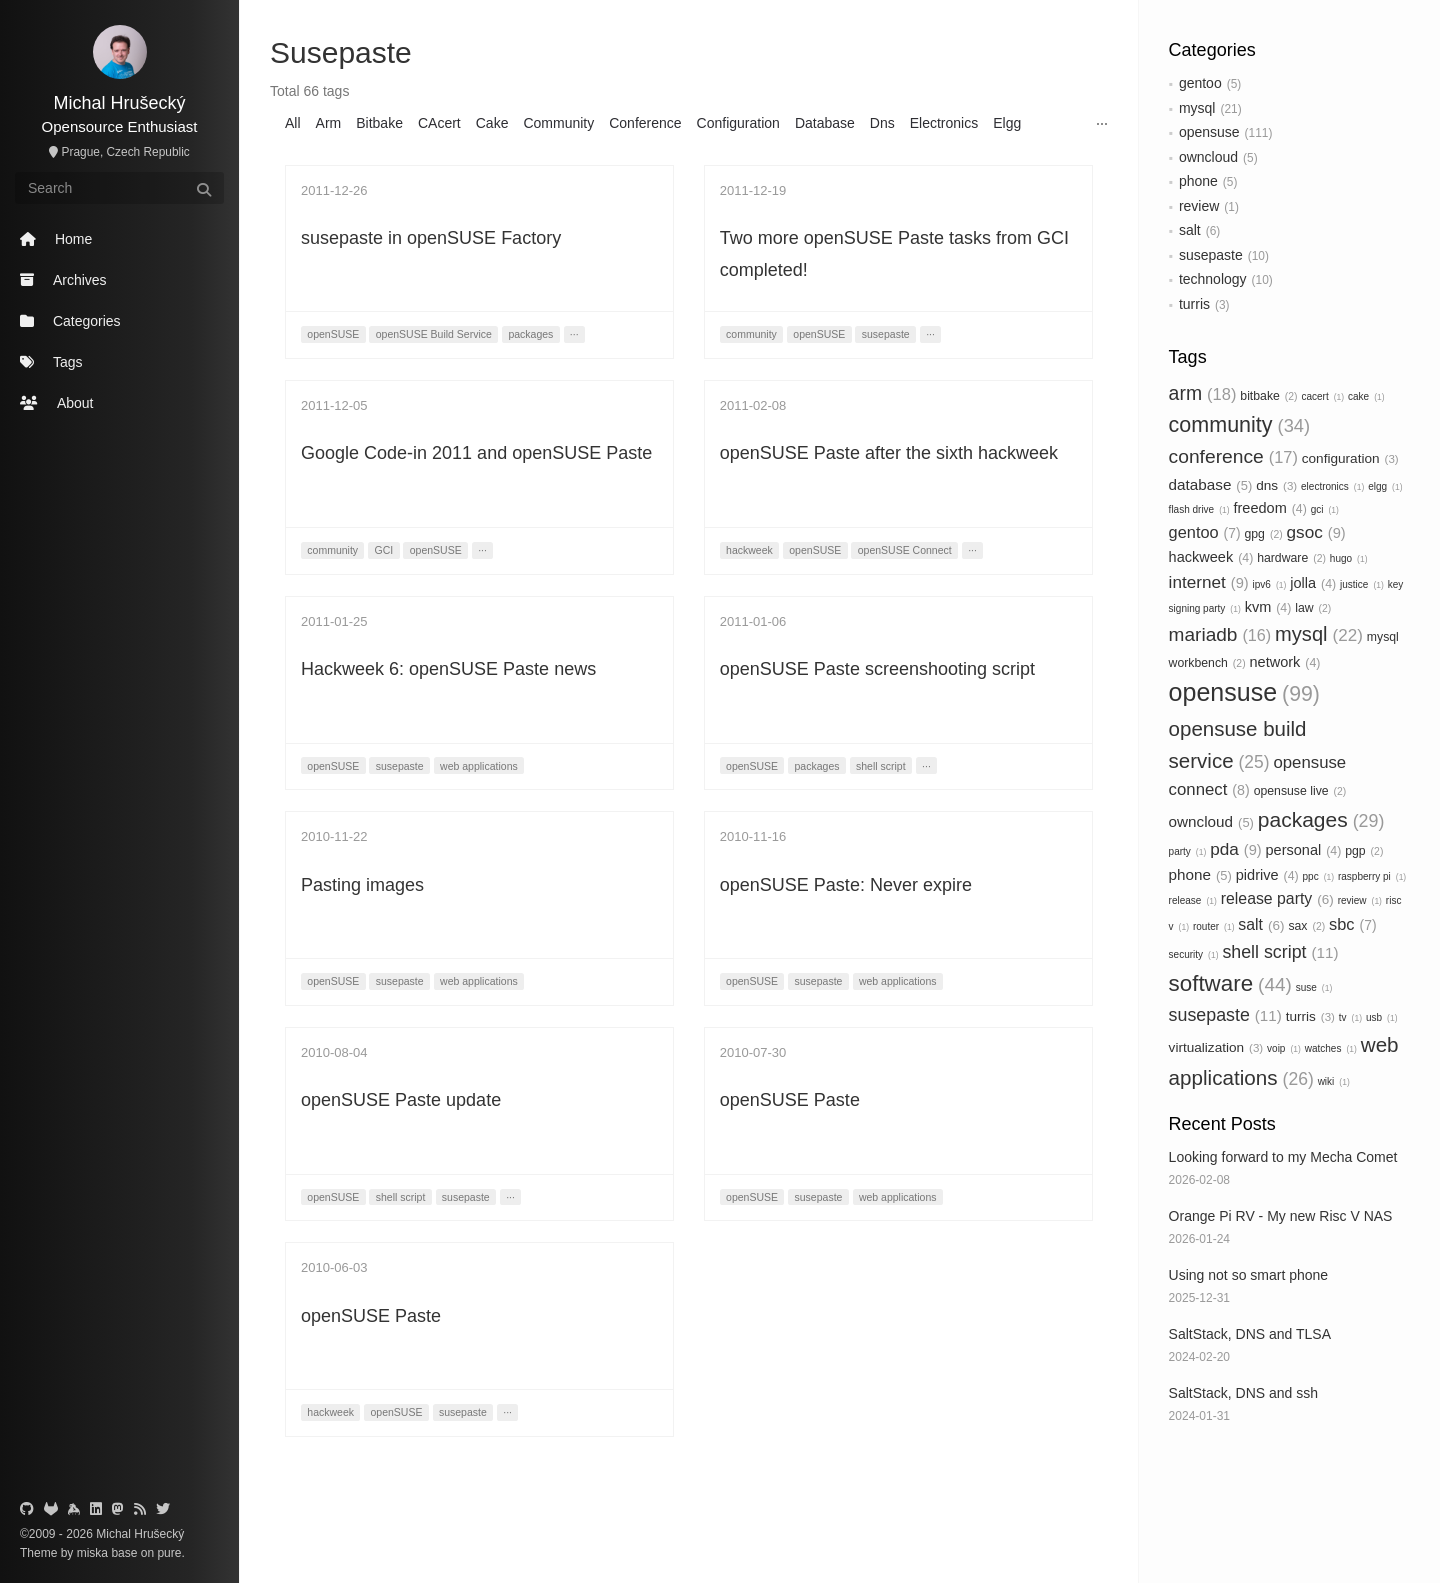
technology (1213, 279)
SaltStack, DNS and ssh (1243, 1393)
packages (1321, 819)
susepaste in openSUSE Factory (431, 238)
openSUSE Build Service (434, 334)
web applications (479, 766)
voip (1284, 1048)
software (1230, 983)
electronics (1332, 486)
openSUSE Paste (790, 1100)
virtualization (1216, 1047)
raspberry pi (1372, 876)
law (1313, 608)
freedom (1270, 508)
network (1284, 662)
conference (1233, 456)
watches (1331, 1048)
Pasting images (362, 885)
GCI (384, 550)
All (293, 123)
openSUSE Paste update (401, 1100)
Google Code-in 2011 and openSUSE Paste (476, 453)
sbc (1352, 924)
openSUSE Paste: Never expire (846, 885)
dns (1276, 485)
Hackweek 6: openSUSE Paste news (448, 669)
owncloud (1208, 157)
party (1188, 851)
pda (1235, 849)
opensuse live (1300, 791)
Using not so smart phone (1249, 1275)
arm (1203, 393)
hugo (1349, 558)
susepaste (1211, 255)
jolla (1313, 583)
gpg (1263, 534)
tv (1350, 1017)
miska (92, 1553)
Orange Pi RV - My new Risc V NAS (1281, 1216)
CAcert (439, 123)
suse (1314, 987)
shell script (1280, 952)
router (1214, 926)
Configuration (738, 123)
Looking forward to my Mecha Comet (1283, 1157)
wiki (1334, 1081)
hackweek (1211, 557)
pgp (1364, 851)
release (1193, 900)
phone (1198, 181)
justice (1362, 584)
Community (558, 123)
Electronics (944, 123)
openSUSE (333, 334)
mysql (1197, 108)
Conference (645, 123)
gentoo (1200, 83)
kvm (1268, 607)
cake (1366, 396)
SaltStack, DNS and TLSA (1250, 1334)
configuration (1350, 458)
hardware (1291, 558)
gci (1325, 509)
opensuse (1209, 132)
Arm (329, 123)
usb (1382, 1017)
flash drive (1199, 509)
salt (1190, 230)
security (1194, 954)
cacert (1322, 396)
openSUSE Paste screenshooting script (877, 669)
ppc (1319, 876)
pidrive (1267, 875)
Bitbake (379, 123)
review (1199, 206)
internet (1209, 582)
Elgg (1007, 123)
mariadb (1220, 634)
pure (167, 1553)
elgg (1385, 486)
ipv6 (1270, 584)
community (1239, 425)
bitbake (1268, 396)
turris (1194, 304)
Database (825, 123)
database (1211, 484)
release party (1277, 898)
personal (1304, 850)
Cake (492, 123)
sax (1306, 926)
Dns (882, 123)
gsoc (1316, 532)
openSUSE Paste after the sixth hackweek (889, 453)
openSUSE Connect (905, 550)
